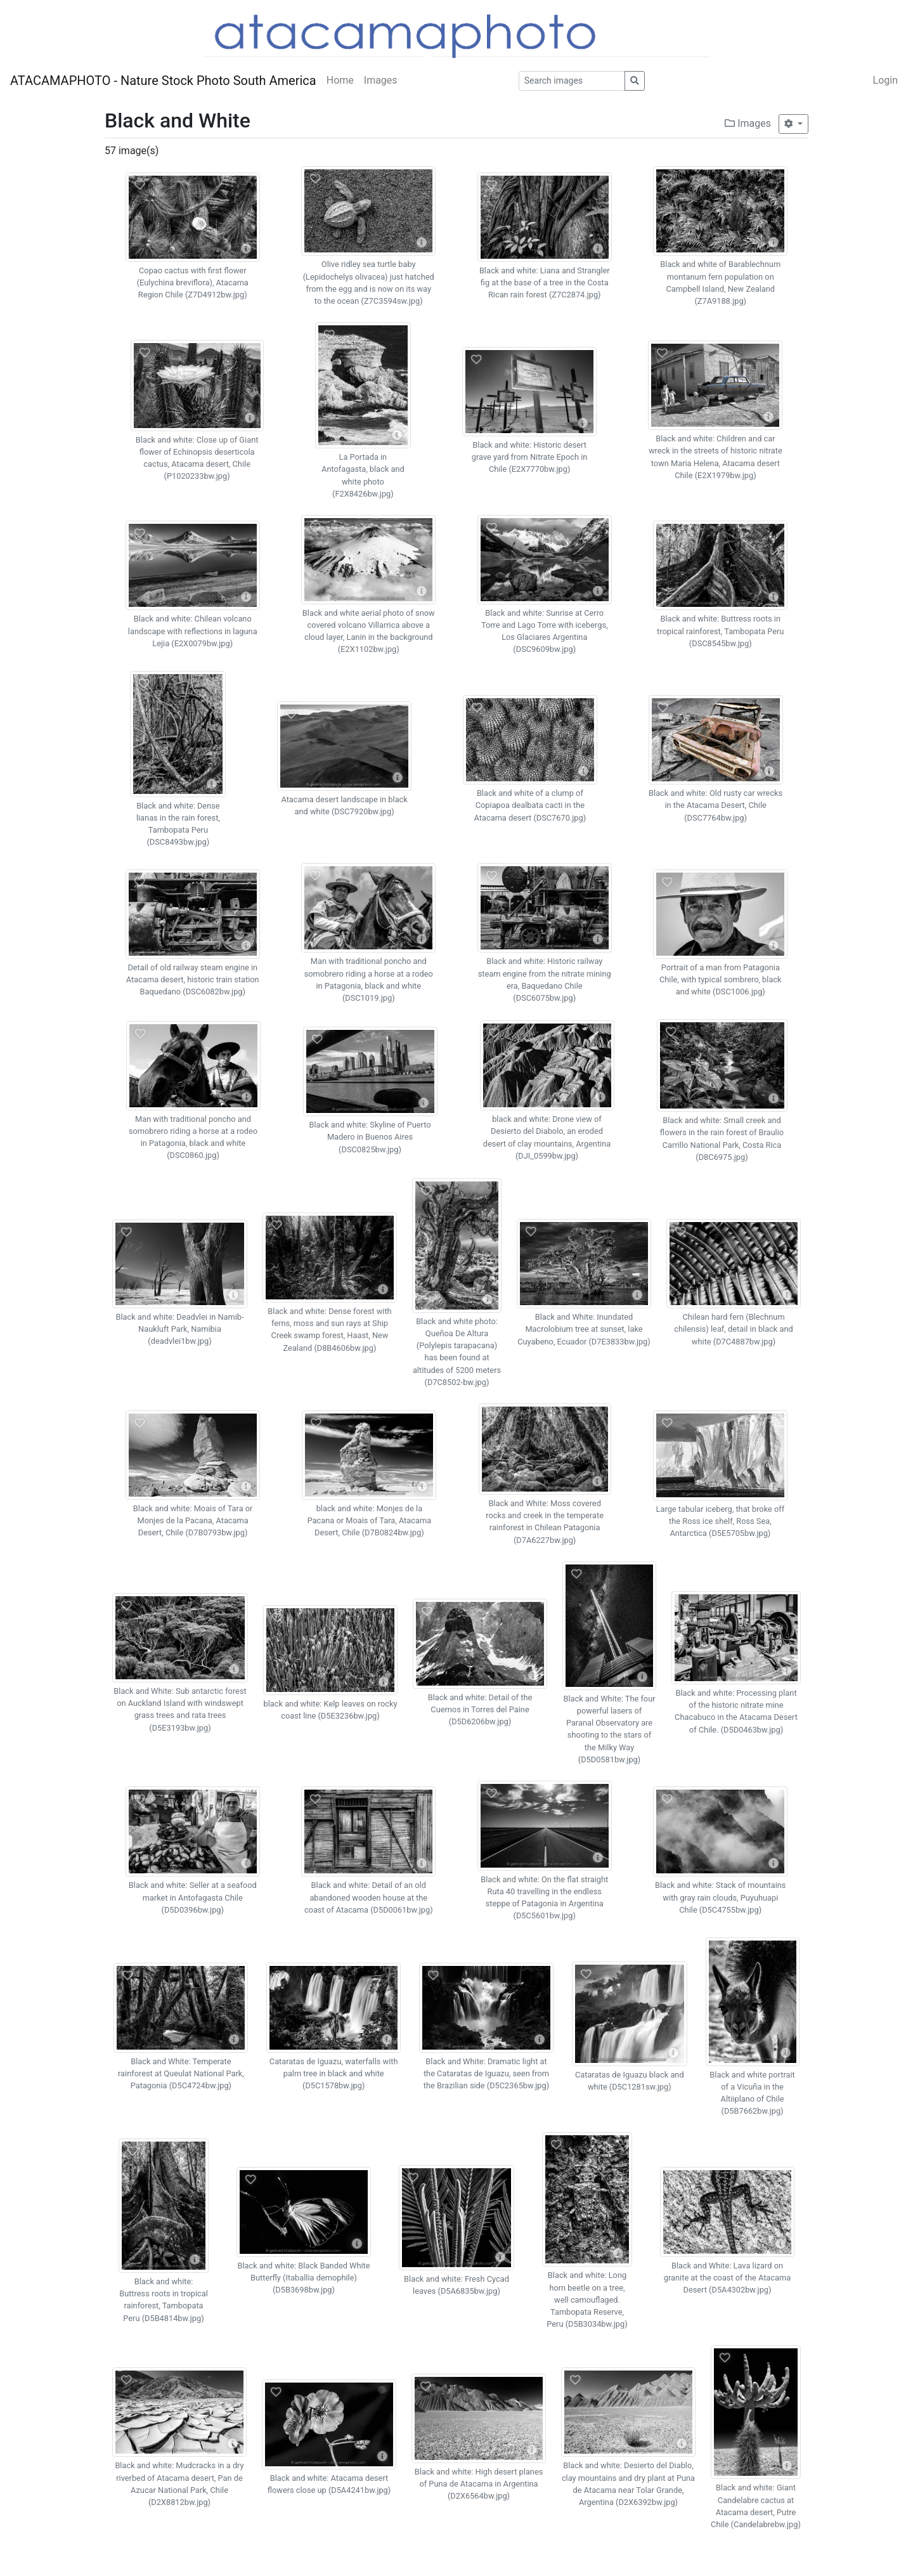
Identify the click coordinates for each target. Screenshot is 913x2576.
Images (381, 80)
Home (340, 80)
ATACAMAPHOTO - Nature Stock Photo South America (163, 80)
